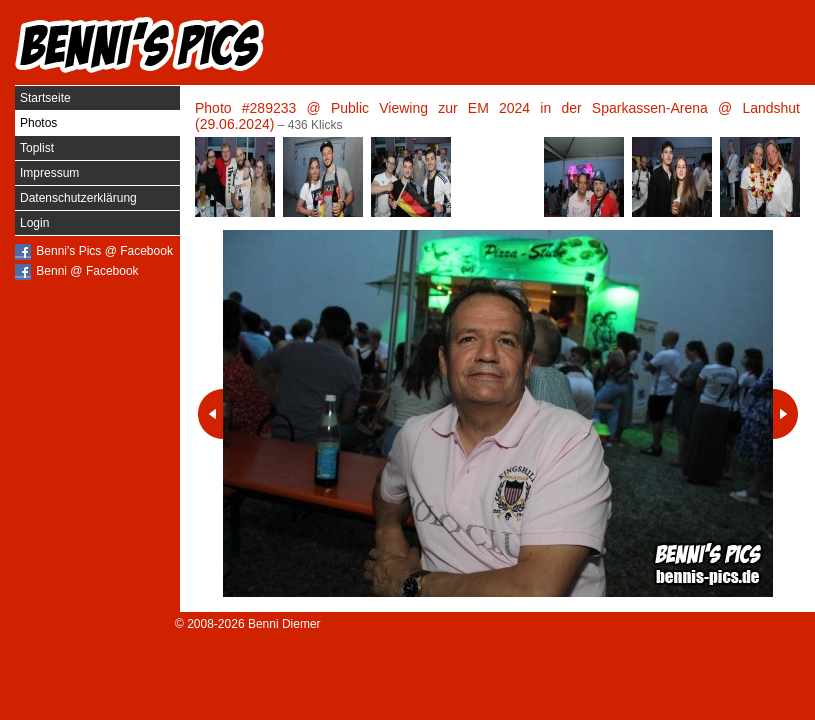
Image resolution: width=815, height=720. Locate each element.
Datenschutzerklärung (78, 198)
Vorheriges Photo (210, 414)
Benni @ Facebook (87, 271)
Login (34, 223)
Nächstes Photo (785, 414)
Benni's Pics (140, 45)
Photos (38, 123)
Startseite (45, 98)
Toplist (37, 148)
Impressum (49, 173)
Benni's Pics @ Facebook (104, 251)
